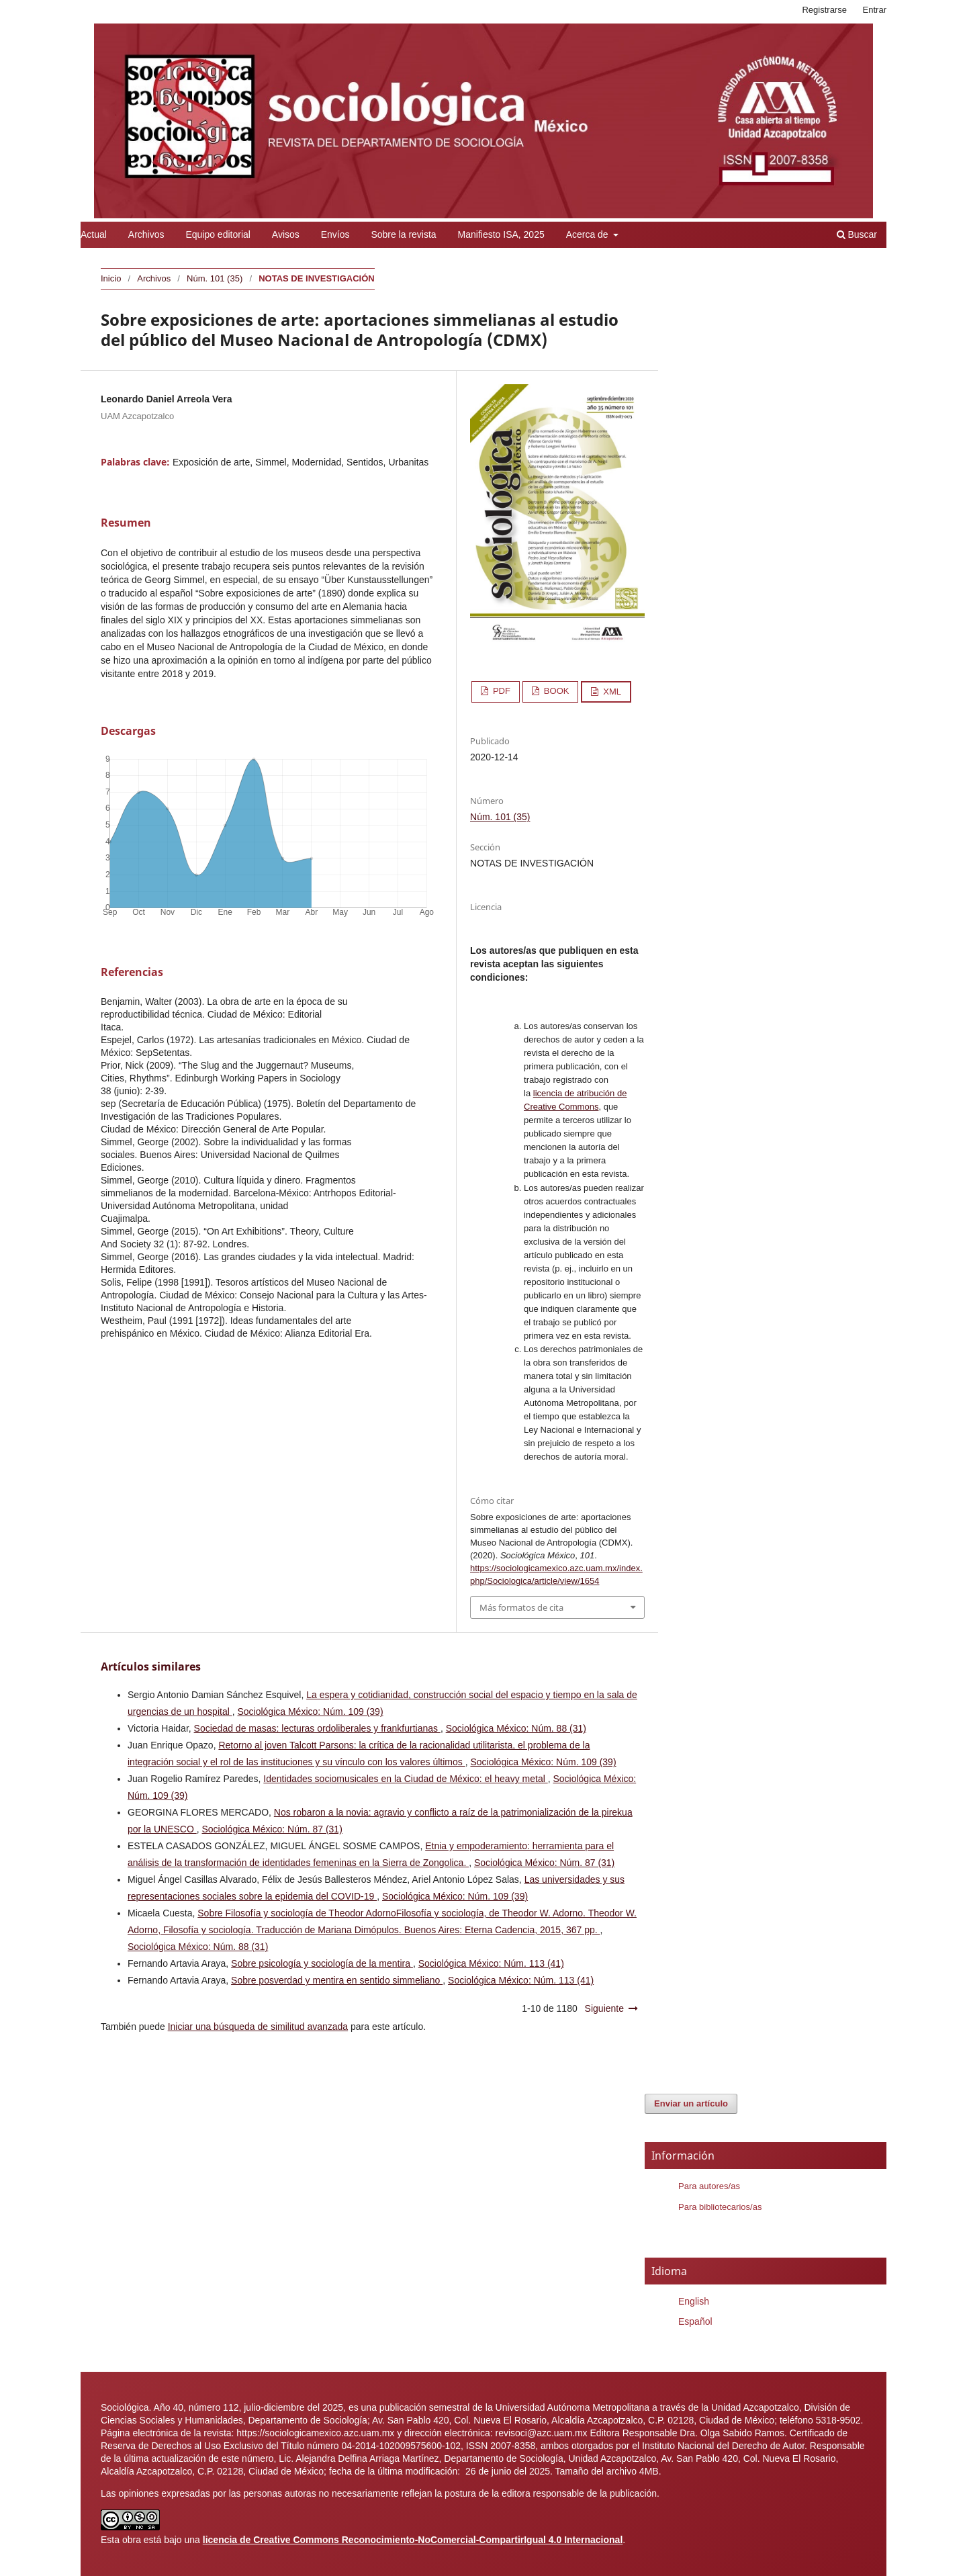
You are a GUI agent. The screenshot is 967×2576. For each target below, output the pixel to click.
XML (611, 691)
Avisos (286, 234)
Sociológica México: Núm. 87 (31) (271, 1829)
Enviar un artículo (691, 2103)
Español (695, 2321)
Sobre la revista (403, 234)
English (693, 2301)
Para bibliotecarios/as (720, 2207)
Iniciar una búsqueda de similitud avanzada (258, 2026)
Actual (94, 234)
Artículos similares (151, 1666)
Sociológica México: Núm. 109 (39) (310, 1711)
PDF (500, 691)
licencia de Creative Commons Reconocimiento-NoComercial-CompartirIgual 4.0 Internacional (413, 2539)
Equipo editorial (217, 234)
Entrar (874, 10)
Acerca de (588, 234)
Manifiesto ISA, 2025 (501, 234)
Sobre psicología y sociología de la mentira (322, 1963)
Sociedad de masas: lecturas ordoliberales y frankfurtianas (317, 1728)
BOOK (555, 691)
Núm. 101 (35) (214, 278)
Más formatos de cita (521, 1607)
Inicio (111, 278)
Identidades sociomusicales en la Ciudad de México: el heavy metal (405, 1778)
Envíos (335, 234)
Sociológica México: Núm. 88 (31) (516, 1728)
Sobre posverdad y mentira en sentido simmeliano (337, 1980)
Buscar (857, 234)
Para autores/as (709, 2186)
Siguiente (604, 2008)
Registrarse (824, 10)
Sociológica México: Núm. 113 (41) (491, 1963)
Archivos (146, 234)
